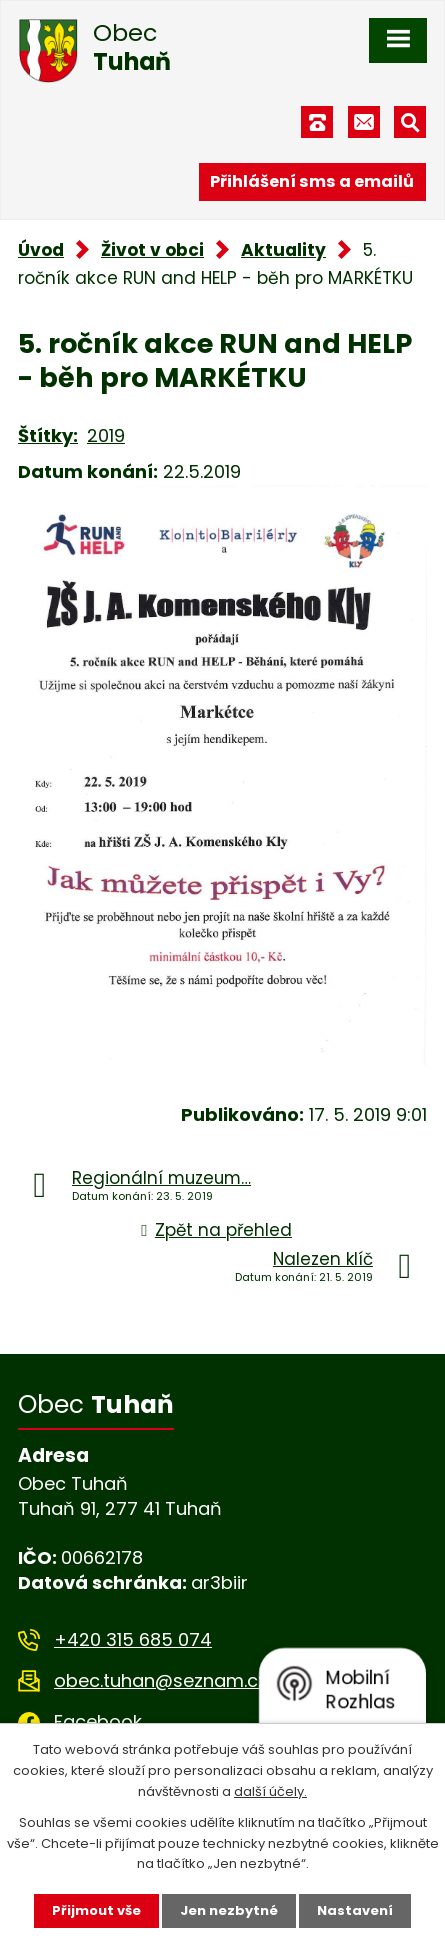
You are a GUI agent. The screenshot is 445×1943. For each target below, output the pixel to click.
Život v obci (152, 250)
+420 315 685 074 (133, 1639)
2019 (106, 435)
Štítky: (48, 435)
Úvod (41, 250)
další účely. (270, 1791)
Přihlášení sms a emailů (312, 181)
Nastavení (355, 1910)
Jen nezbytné (229, 1910)
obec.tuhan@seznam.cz (160, 1680)
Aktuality (283, 250)
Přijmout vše (96, 1910)
